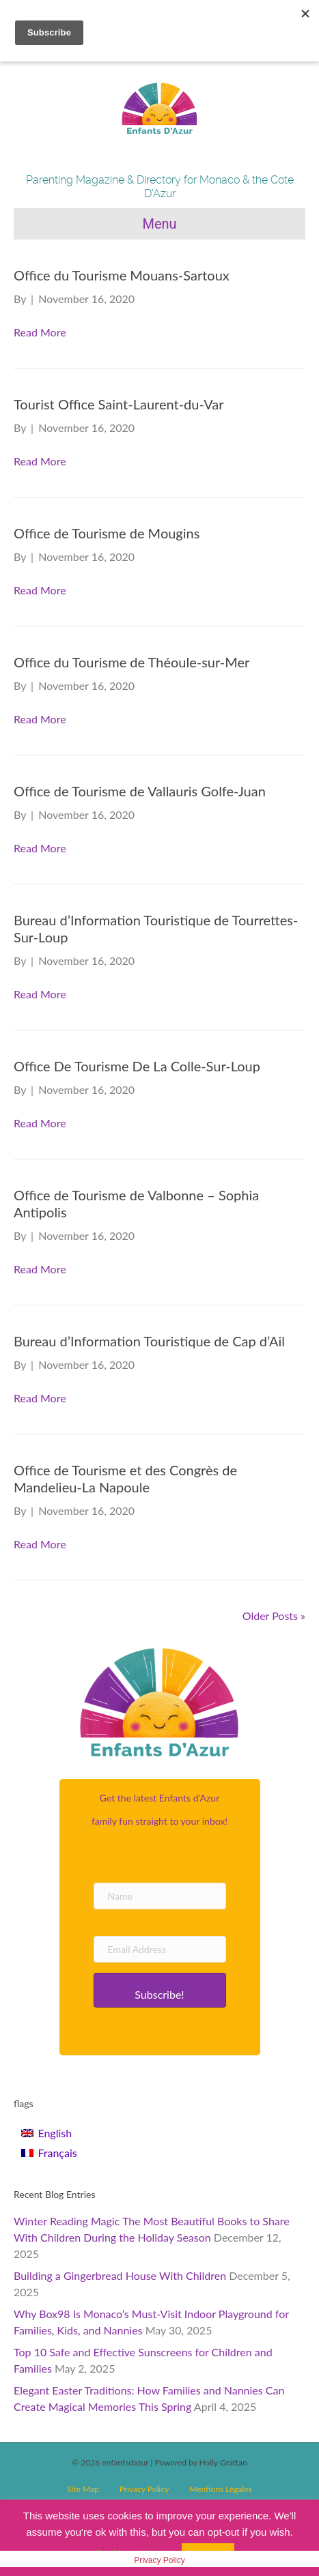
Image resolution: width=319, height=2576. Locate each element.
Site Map (83, 2489)
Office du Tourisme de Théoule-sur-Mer (131, 662)
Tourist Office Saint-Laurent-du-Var (119, 404)
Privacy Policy (144, 2489)
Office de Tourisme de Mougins (106, 533)
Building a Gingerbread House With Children (120, 2275)
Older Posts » (273, 1615)
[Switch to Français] (49, 2152)
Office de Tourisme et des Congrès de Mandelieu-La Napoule (125, 1478)
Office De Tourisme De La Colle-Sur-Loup (137, 1066)
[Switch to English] (49, 2133)
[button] (160, 1990)
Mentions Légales (220, 2489)
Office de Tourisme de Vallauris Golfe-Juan (140, 791)
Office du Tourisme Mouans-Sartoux (122, 275)
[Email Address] (160, 1949)
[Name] (160, 1896)
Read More (40, 331)
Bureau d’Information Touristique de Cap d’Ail (149, 1341)
